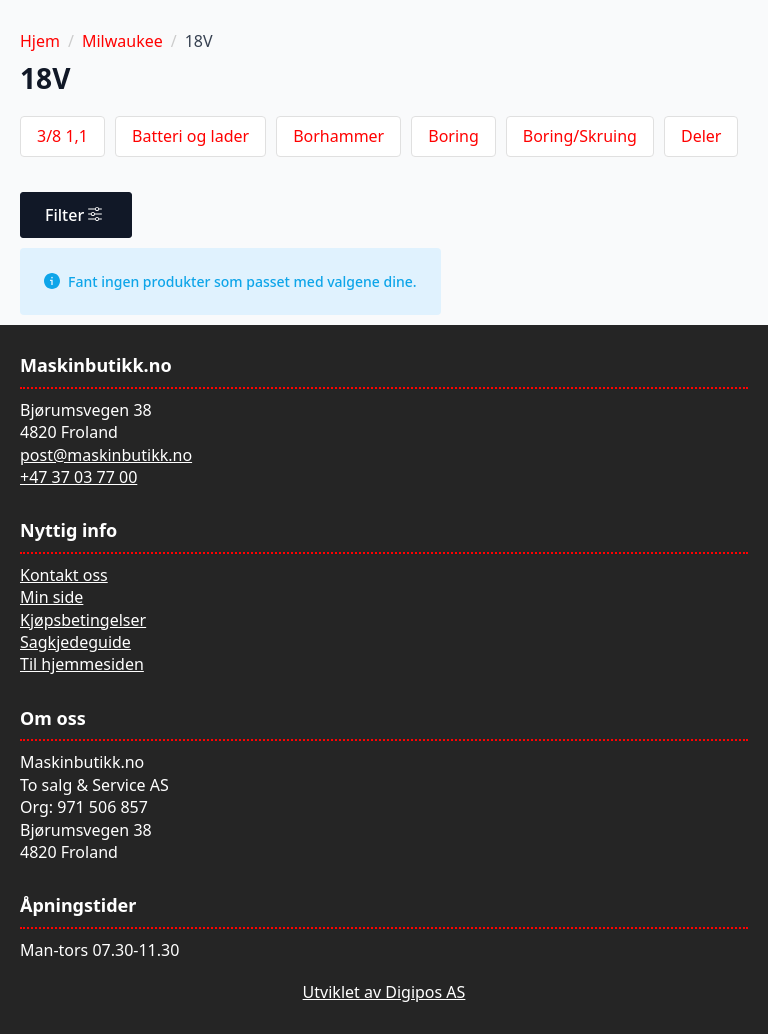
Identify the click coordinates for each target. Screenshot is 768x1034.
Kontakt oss (64, 575)
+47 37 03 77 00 (78, 477)
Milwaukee (122, 41)
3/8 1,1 (62, 136)
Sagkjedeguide (75, 642)
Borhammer (338, 136)
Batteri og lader (190, 136)
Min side (51, 597)
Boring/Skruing (580, 136)
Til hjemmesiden (82, 664)
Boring (453, 136)
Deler (701, 136)
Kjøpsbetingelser (83, 620)
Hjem (40, 41)
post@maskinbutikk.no (106, 455)
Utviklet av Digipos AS (384, 992)
